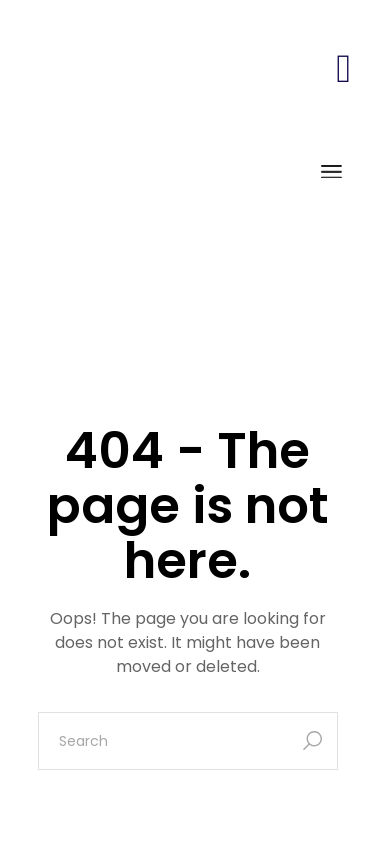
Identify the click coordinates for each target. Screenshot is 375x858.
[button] (343, 68)
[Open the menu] (331, 173)
